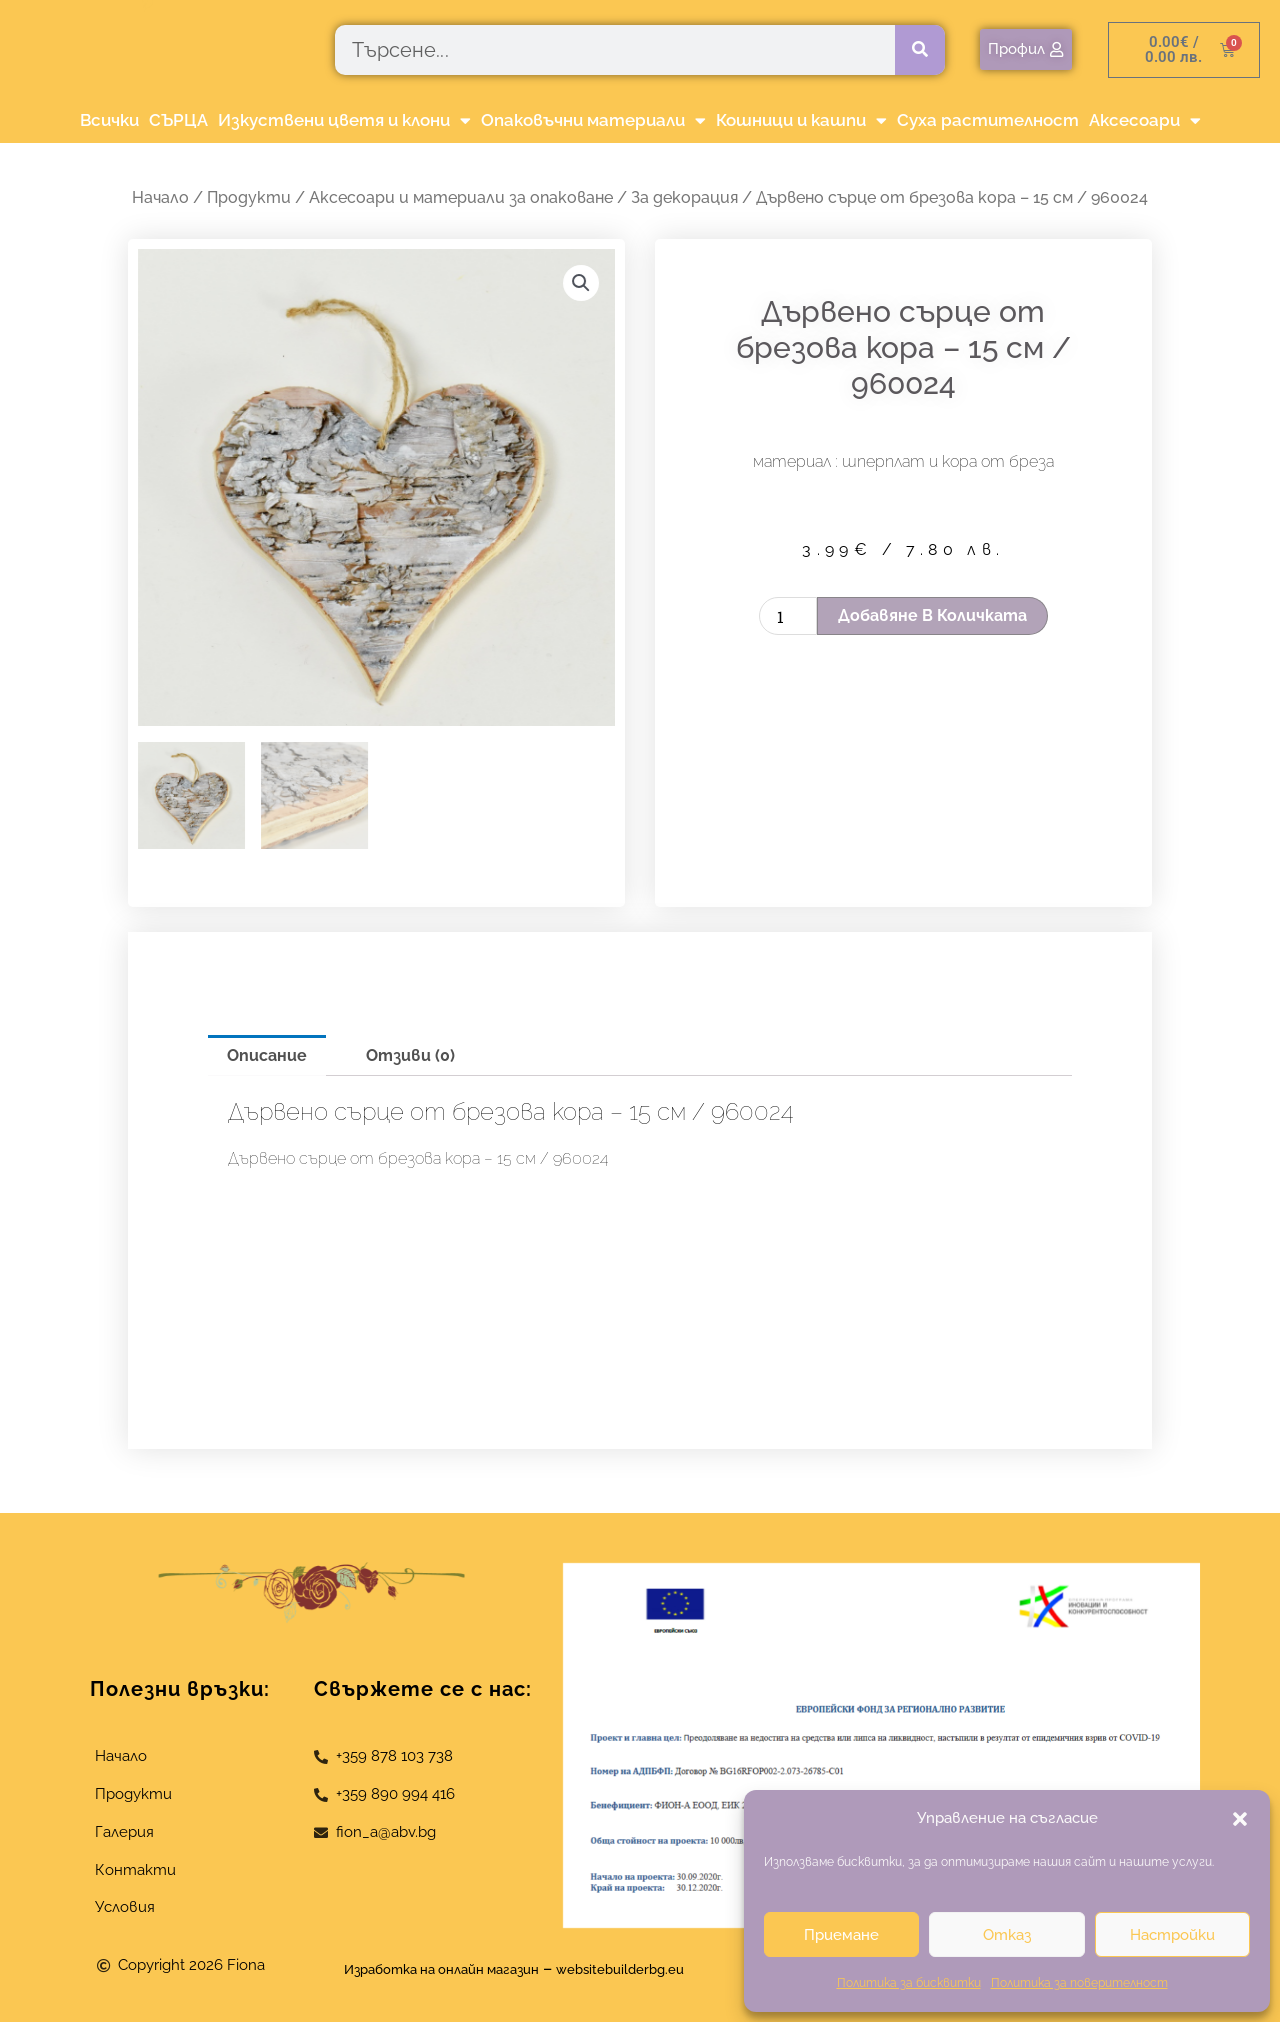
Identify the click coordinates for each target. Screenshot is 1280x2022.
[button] (1240, 1819)
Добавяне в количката (932, 615)
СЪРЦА (178, 120)
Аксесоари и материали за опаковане (461, 197)
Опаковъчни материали (593, 120)
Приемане (841, 1935)
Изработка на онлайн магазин (426, 1968)
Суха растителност (988, 120)
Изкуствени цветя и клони (344, 120)
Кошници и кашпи (801, 120)
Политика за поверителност (1079, 1983)
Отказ (1007, 1935)
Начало (160, 197)
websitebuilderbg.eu (647, 1968)
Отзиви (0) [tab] (410, 1055)
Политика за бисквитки (909, 1983)
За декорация (684, 197)
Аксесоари (1145, 120)
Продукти (249, 197)
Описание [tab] (267, 1055)
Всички (109, 120)
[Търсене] (920, 50)
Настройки (1172, 1935)
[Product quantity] (788, 616)
